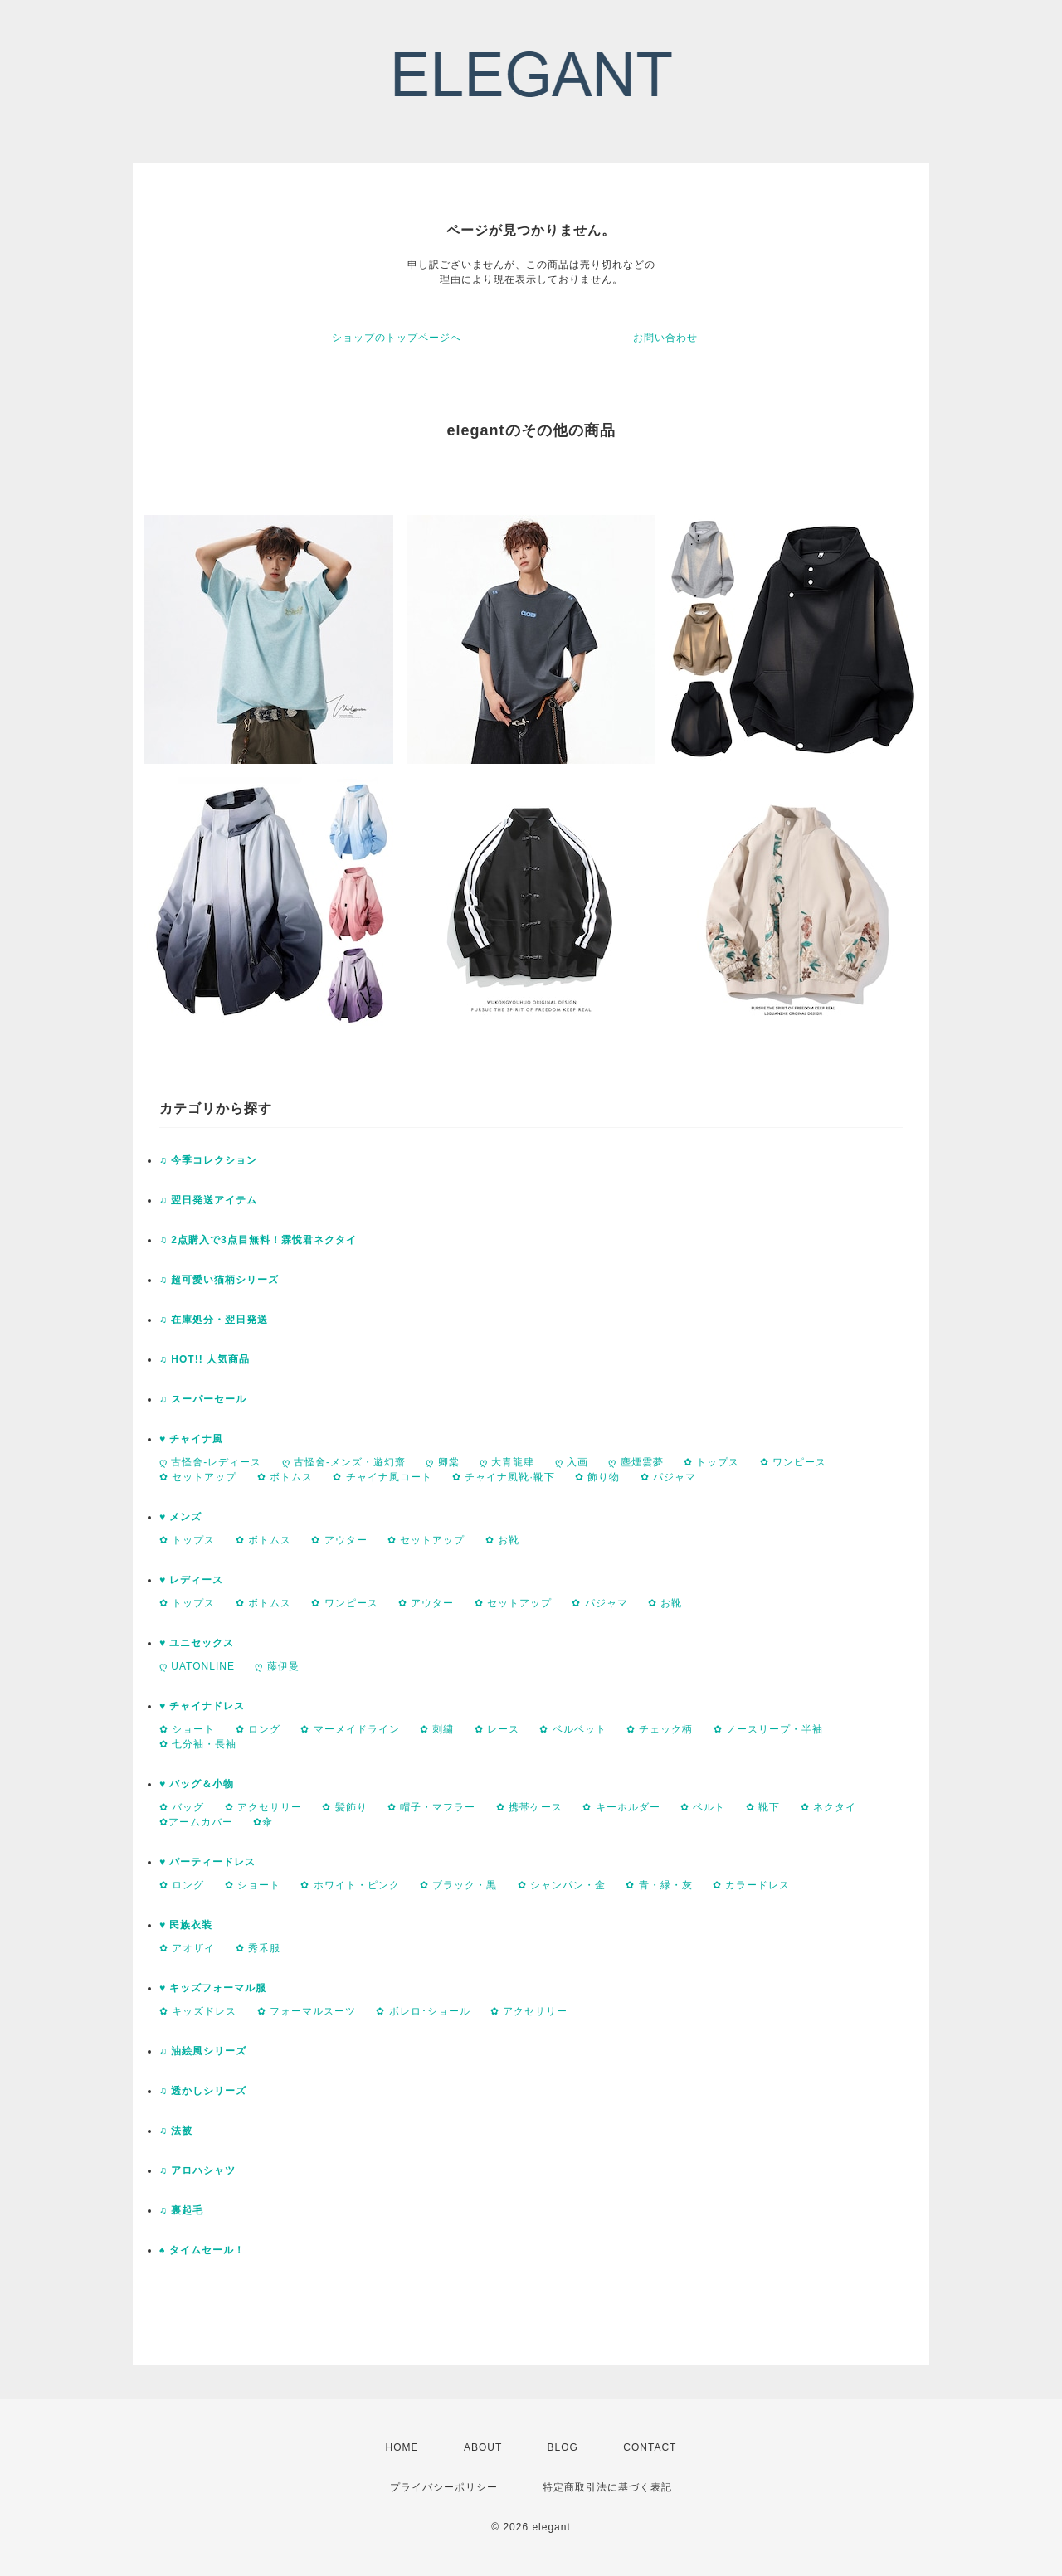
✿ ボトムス (285, 1477)
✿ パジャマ (668, 1477)
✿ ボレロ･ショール (423, 2011)
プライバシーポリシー (444, 2487)
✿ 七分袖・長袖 (197, 1744)
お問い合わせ (665, 337)
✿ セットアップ (197, 1477)
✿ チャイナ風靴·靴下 (503, 1477)
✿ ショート (187, 1729)
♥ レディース (191, 1580)
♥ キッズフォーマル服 (212, 1988)
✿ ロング (258, 1729)
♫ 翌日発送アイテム (208, 1200)
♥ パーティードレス (207, 1862)
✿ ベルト (702, 1807)
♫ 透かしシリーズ (202, 2091)
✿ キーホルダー (621, 1807)
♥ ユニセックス (196, 1643)
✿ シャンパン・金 (562, 1885)
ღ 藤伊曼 (277, 1666)
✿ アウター (339, 1540)
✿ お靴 (502, 1540)
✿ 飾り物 (597, 1477)
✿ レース (497, 1729)
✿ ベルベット (572, 1729)
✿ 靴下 (763, 1807)
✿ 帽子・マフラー (431, 1807)
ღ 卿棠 (442, 1462)
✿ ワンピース (793, 1462)
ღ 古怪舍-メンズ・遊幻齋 (344, 1462)
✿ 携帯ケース (529, 1807)
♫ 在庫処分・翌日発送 (213, 1319)
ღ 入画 (571, 1462)
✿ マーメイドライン (349, 1729)
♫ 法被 (175, 2130)
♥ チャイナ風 (191, 1439)
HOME (402, 2447)
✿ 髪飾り (344, 1807)
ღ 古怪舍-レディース (210, 1462)
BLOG (563, 2447)
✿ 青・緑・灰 (659, 1885)
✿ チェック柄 (659, 1729)
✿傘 (263, 1822)
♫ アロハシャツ (197, 2170)
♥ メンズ (180, 1517)
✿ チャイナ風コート (382, 1477)
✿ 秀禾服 (258, 1948)
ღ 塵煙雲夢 (635, 1462)
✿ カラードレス (751, 1885)
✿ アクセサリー (263, 1807)
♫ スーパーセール (202, 1399)
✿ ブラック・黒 (458, 1885)
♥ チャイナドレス (202, 1706)
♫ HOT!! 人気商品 (204, 1359)
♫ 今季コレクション (208, 1160)
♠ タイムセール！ (202, 2250)
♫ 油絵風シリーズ (202, 2051)
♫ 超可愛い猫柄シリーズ (219, 1280)
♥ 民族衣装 (185, 1925)
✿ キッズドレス (197, 2011)
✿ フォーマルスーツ (306, 2011)
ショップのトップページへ (396, 337)
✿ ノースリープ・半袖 (768, 1729)
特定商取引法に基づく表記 (607, 2487)
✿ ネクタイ (828, 1807)
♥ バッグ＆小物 (196, 1784)
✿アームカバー (196, 1822)
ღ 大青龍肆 (507, 1462)
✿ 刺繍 (437, 1729)
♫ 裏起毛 (181, 2210)
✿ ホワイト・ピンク (349, 1885)
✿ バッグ (181, 1807)
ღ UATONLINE (197, 1666)
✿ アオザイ (187, 1948)
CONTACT (649, 2447)
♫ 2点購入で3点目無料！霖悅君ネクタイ (258, 1240)
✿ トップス (711, 1462)
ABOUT (483, 2447)
